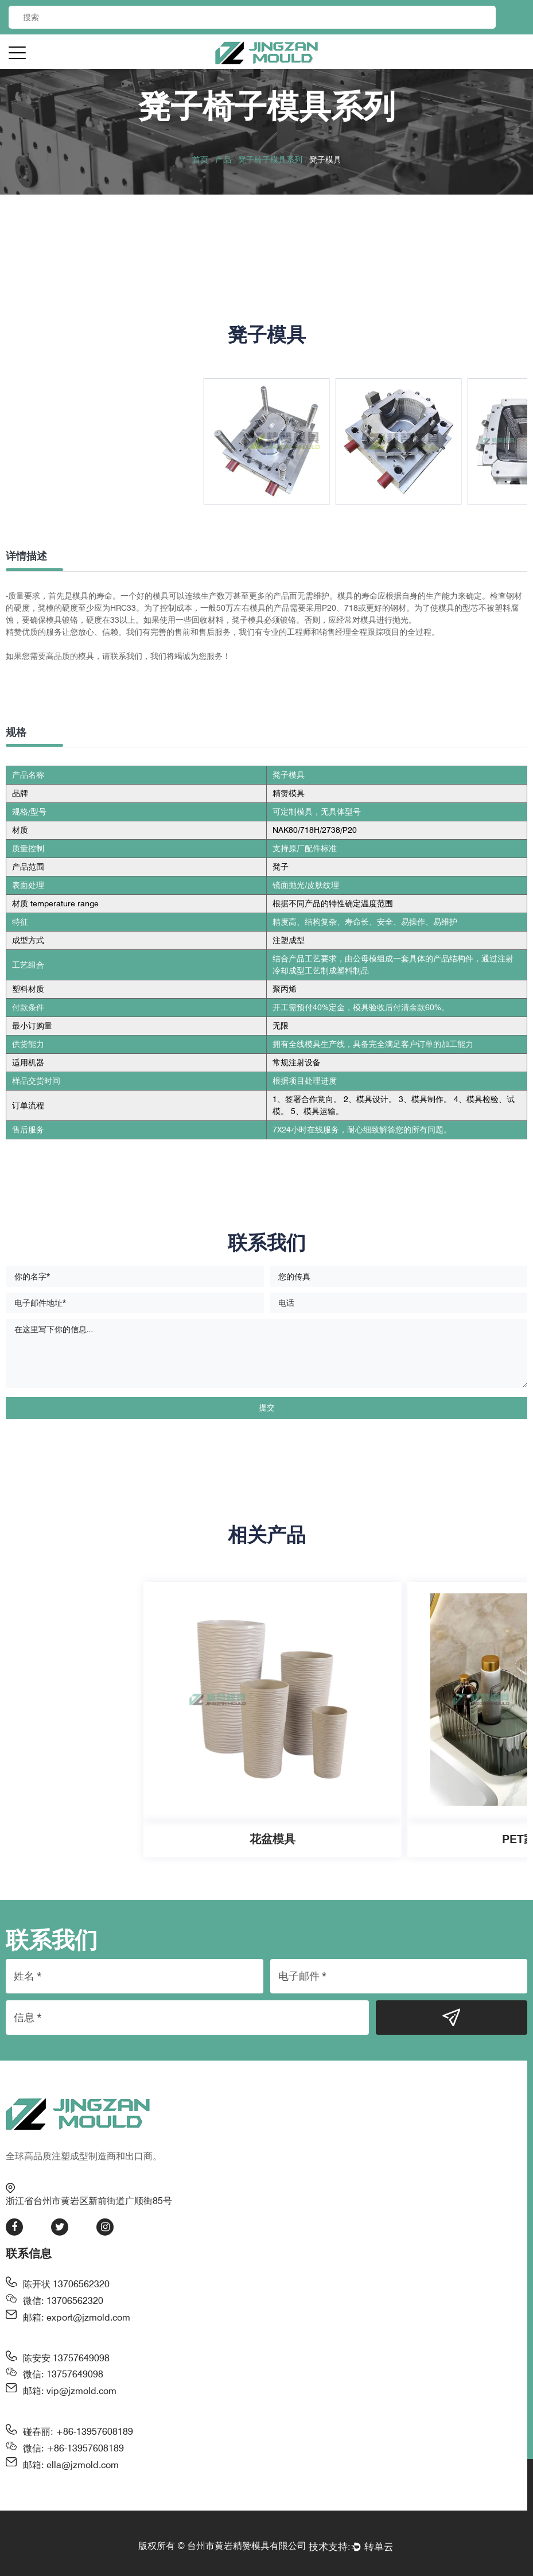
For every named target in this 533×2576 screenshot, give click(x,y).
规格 (16, 732)
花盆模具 (141, 1839)
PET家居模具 (404, 1839)
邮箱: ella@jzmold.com (71, 2464)
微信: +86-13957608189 (73, 2448)
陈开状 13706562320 (66, 2284)
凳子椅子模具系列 (270, 159)
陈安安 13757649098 (66, 2358)
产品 (223, 159)
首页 (200, 159)
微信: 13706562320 (63, 2300)
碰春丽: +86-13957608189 (78, 2431)
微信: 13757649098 (63, 2374)
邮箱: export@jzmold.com (76, 2317)
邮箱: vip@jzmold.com (69, 2390)
